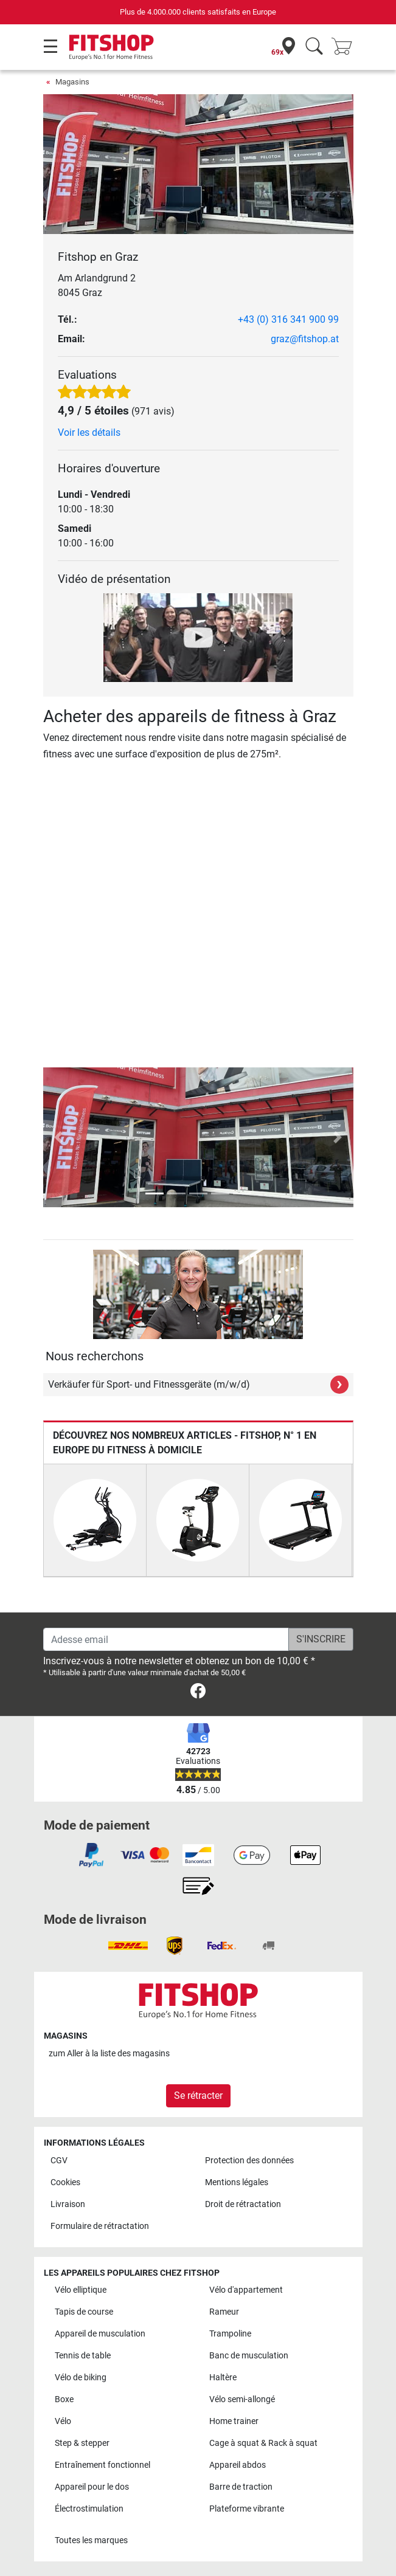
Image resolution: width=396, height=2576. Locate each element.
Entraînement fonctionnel (102, 2465)
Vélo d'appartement (246, 2290)
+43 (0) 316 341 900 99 (288, 319)
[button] (58, 1137)
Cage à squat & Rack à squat (263, 2443)
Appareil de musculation (100, 2334)
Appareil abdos (237, 2465)
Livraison (67, 2204)
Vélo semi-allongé (242, 2399)
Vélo (63, 2421)
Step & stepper (82, 2443)
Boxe (64, 2399)
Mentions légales (236, 2182)
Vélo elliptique (80, 2290)
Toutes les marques (91, 2540)
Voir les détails (89, 432)
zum (109, 2053)
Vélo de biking (80, 2377)
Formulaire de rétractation (99, 2226)
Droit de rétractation (243, 2204)
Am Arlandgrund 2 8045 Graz (97, 285)
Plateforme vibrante (246, 2509)
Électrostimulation (89, 2509)
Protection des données (249, 2160)
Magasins (72, 81)
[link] (198, 1693)
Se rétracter (198, 2095)
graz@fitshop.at (305, 339)
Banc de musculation (248, 2355)
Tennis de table (83, 2355)
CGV (59, 2160)
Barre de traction (241, 2487)
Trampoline (230, 2334)
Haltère (223, 2377)
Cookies (65, 2182)
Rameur (224, 2312)
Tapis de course (84, 2312)
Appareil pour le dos (92, 2487)
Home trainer (234, 2421)
